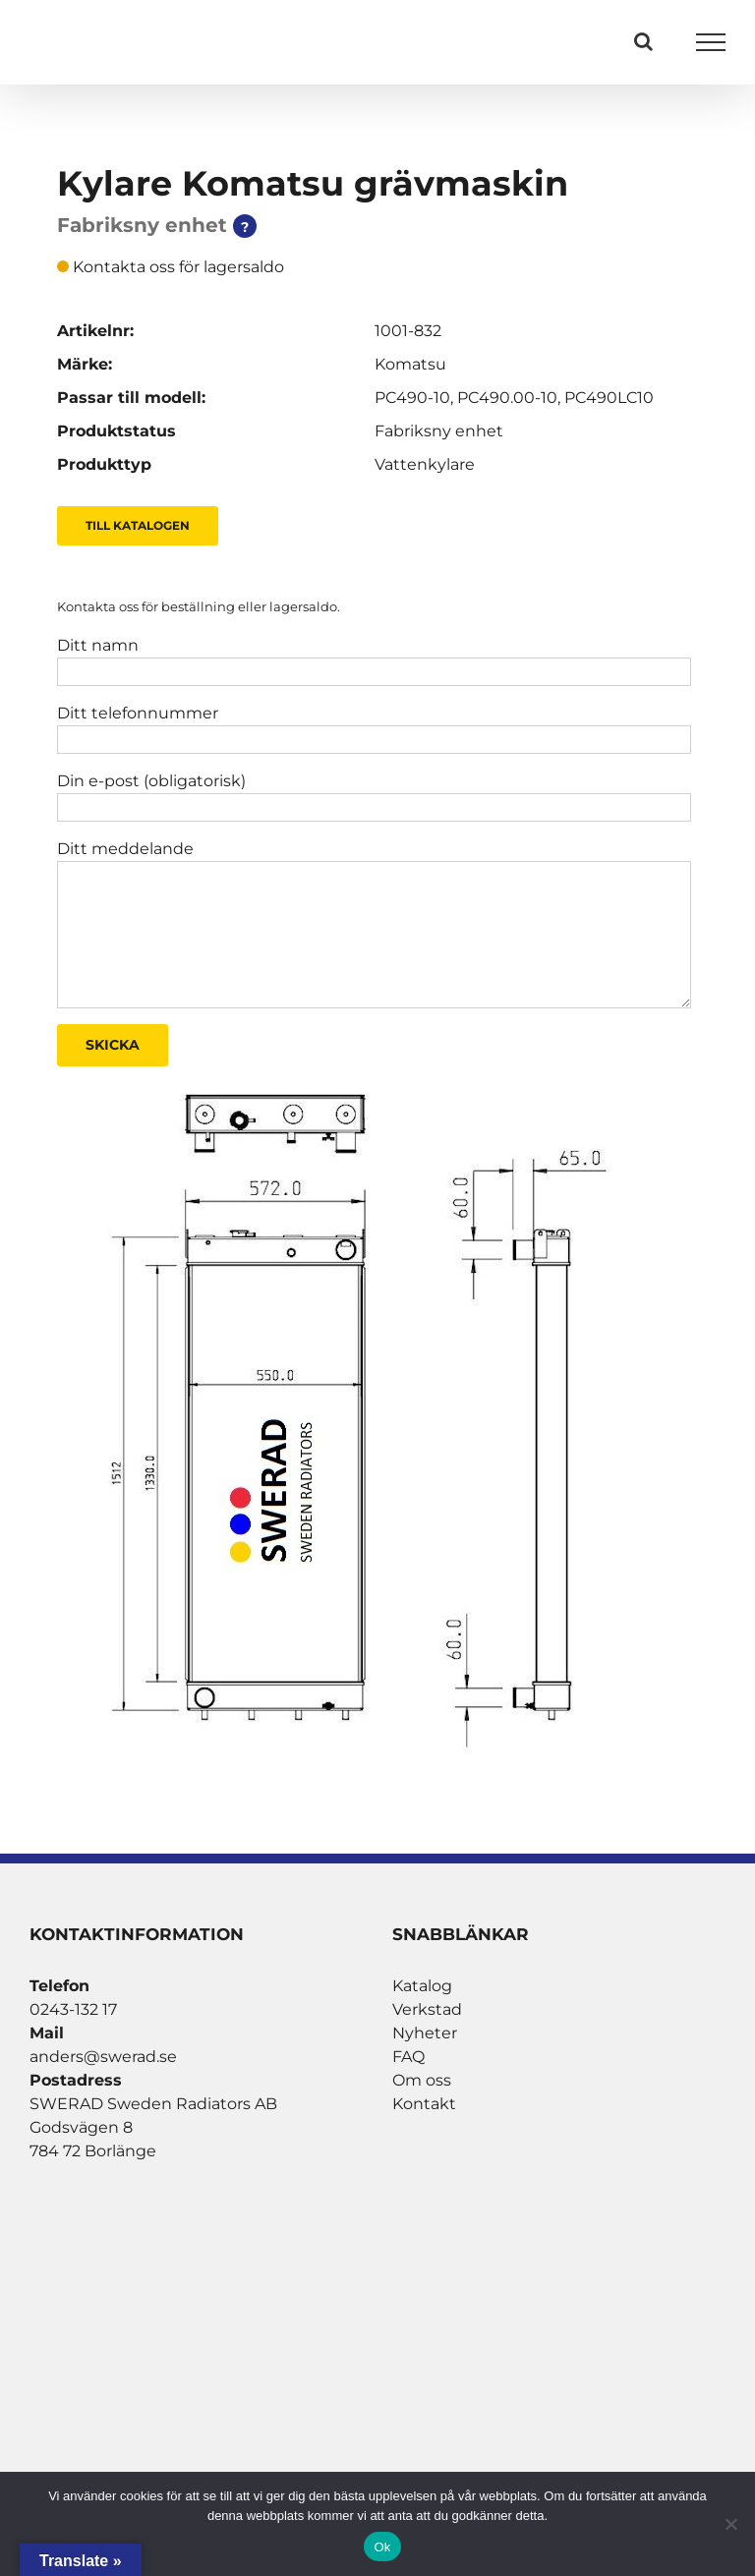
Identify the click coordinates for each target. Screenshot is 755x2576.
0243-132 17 (73, 2009)
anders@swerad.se (103, 2056)
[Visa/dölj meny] (711, 42)
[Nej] (730, 2524)
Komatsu (410, 364)
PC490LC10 (609, 397)
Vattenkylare (425, 464)
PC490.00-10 (507, 397)
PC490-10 (412, 397)
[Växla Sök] (643, 41)
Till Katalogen (138, 525)
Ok (382, 2547)
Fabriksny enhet (439, 431)
